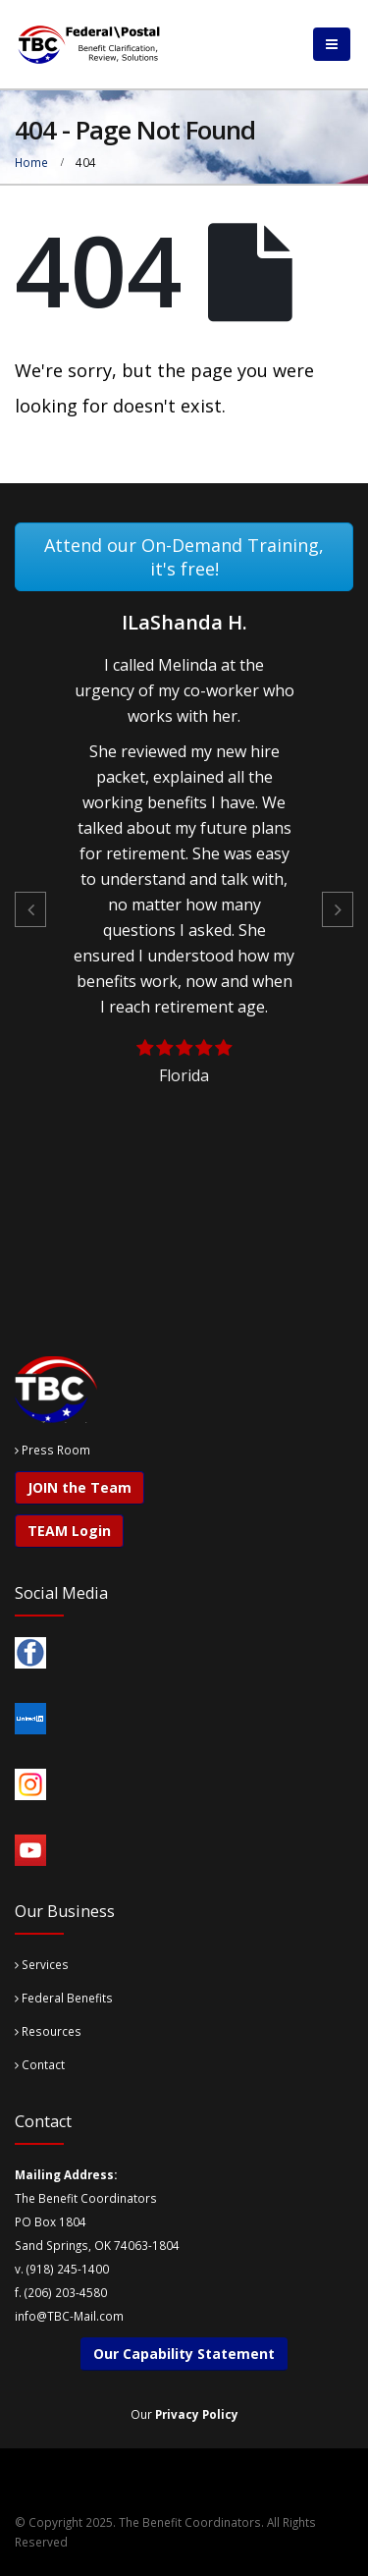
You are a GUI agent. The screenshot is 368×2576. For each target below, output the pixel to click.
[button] (30, 909)
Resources (48, 2031)
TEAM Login (69, 1530)
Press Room (56, 1449)
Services (42, 1964)
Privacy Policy (196, 2414)
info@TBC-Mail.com (69, 2316)
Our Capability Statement (184, 2353)
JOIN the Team (79, 1487)
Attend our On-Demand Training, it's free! (184, 556)
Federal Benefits (64, 1997)
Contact (40, 2064)
